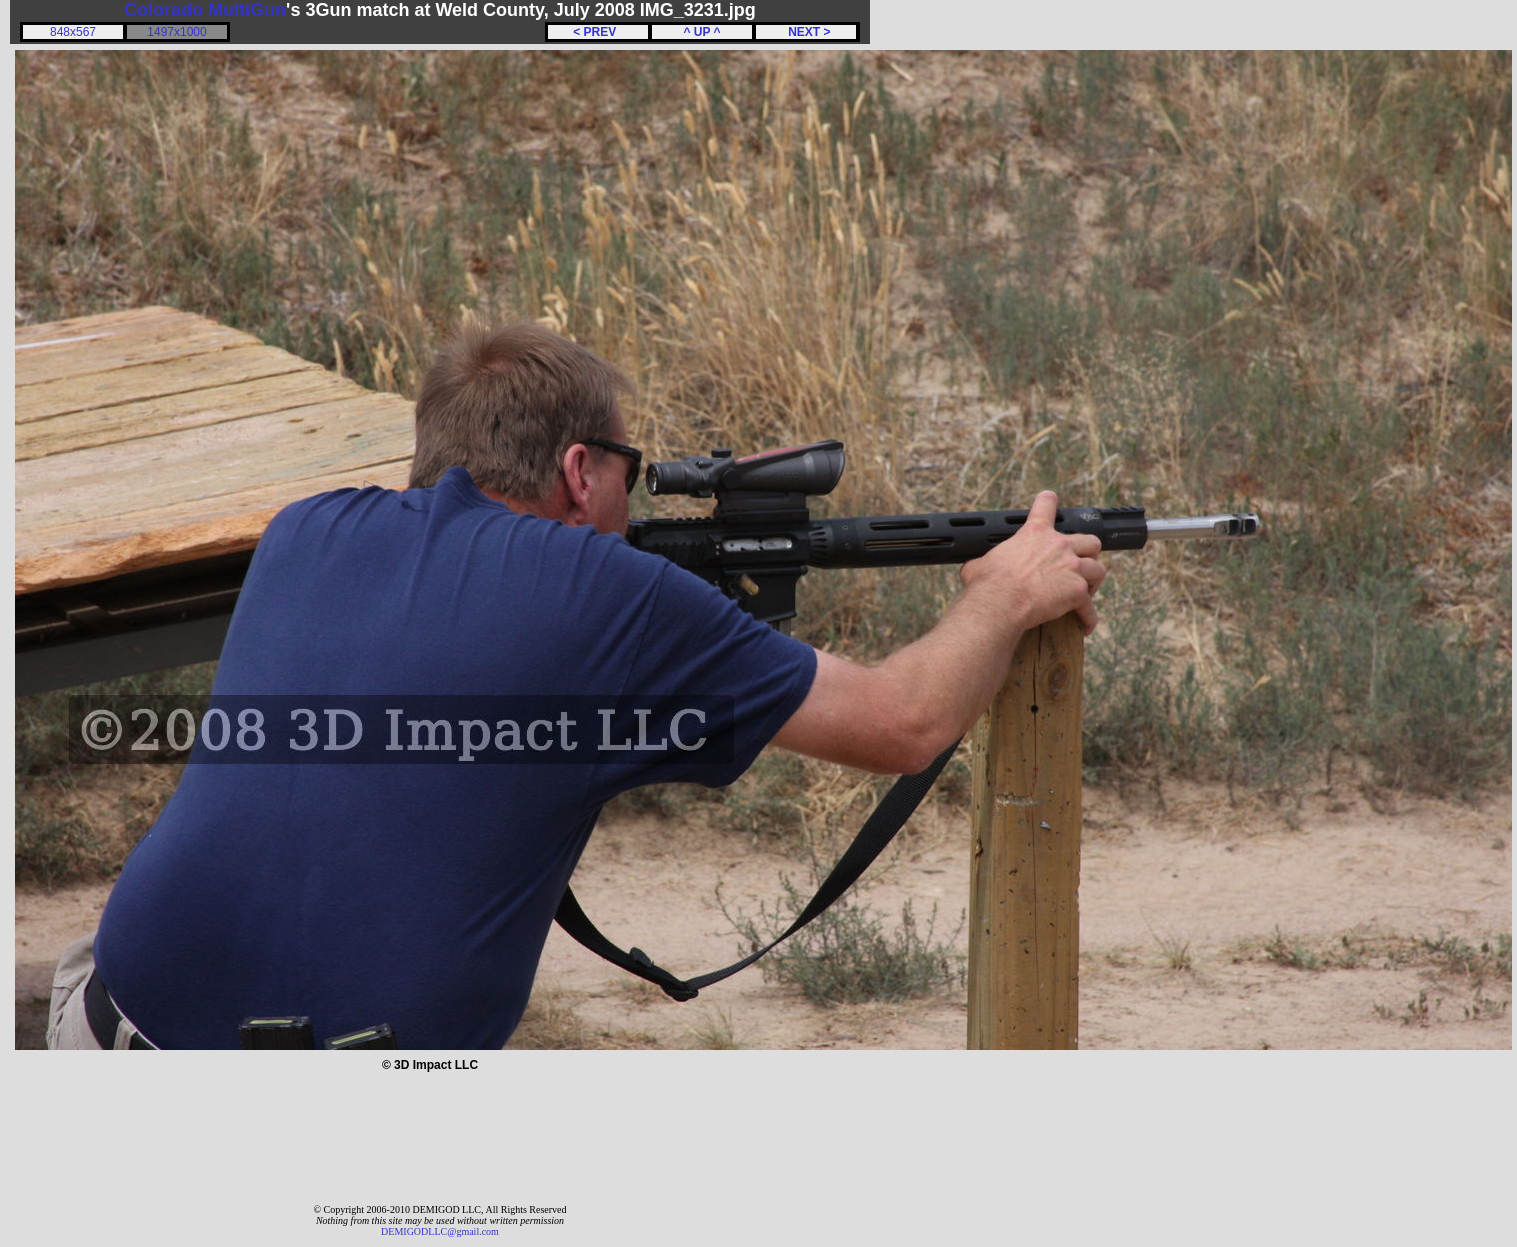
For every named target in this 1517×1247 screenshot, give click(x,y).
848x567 (73, 32)
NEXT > (805, 32)
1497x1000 (176, 32)
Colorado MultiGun (205, 10)
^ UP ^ (701, 32)
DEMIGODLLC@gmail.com (440, 1231)
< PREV (598, 32)
